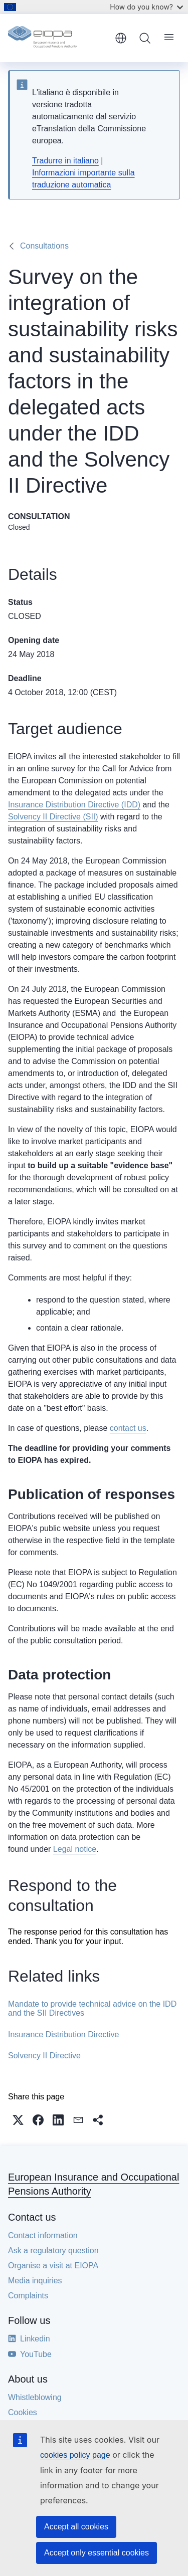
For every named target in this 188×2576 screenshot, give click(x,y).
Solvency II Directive (44, 2055)
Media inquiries (35, 2280)
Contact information (43, 2235)
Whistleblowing (35, 2397)
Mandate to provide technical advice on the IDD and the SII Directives (92, 2008)
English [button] (121, 38)
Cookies (22, 2412)
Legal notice (74, 1849)
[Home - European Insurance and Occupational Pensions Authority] (58, 38)
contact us (128, 1428)
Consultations (44, 246)
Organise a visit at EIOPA (53, 2265)
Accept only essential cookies (96, 2552)
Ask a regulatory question (53, 2250)
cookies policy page (75, 2455)
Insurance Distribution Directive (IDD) (74, 804)
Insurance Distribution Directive (63, 2034)
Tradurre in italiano (65, 160)
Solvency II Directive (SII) (53, 816)
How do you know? (146, 7)
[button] (18, 2120)
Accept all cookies (76, 2526)
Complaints (28, 2295)
